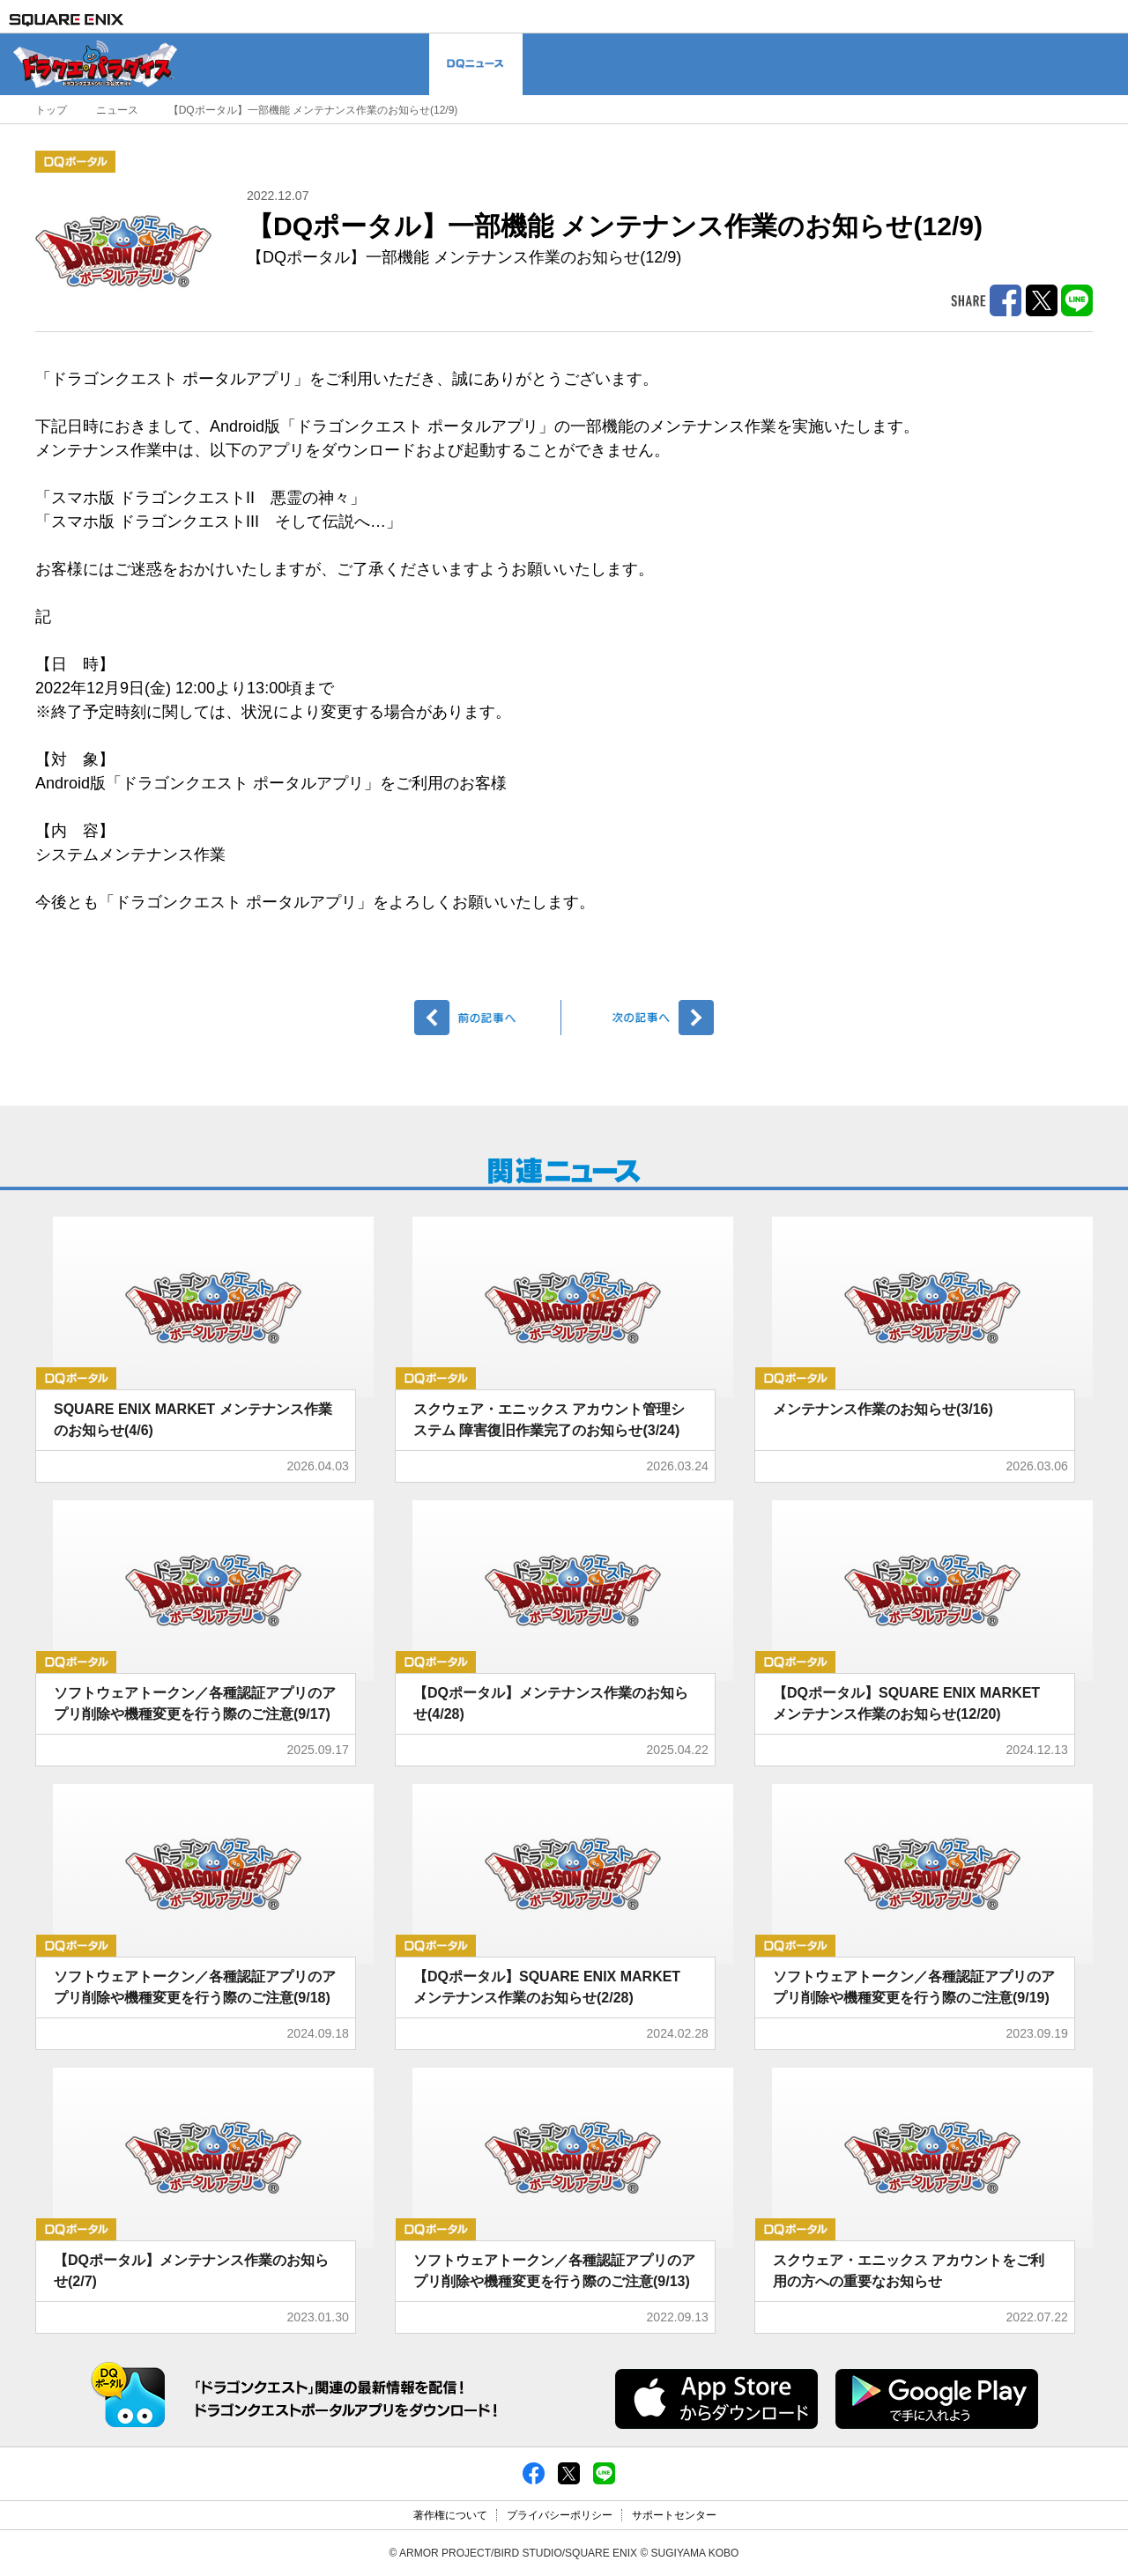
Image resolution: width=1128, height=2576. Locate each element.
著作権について (450, 2515)
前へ (487, 1017)
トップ (51, 110)
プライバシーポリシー (559, 2515)
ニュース (117, 110)
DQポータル (75, 162)
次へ (640, 1017)
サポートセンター (674, 2515)
